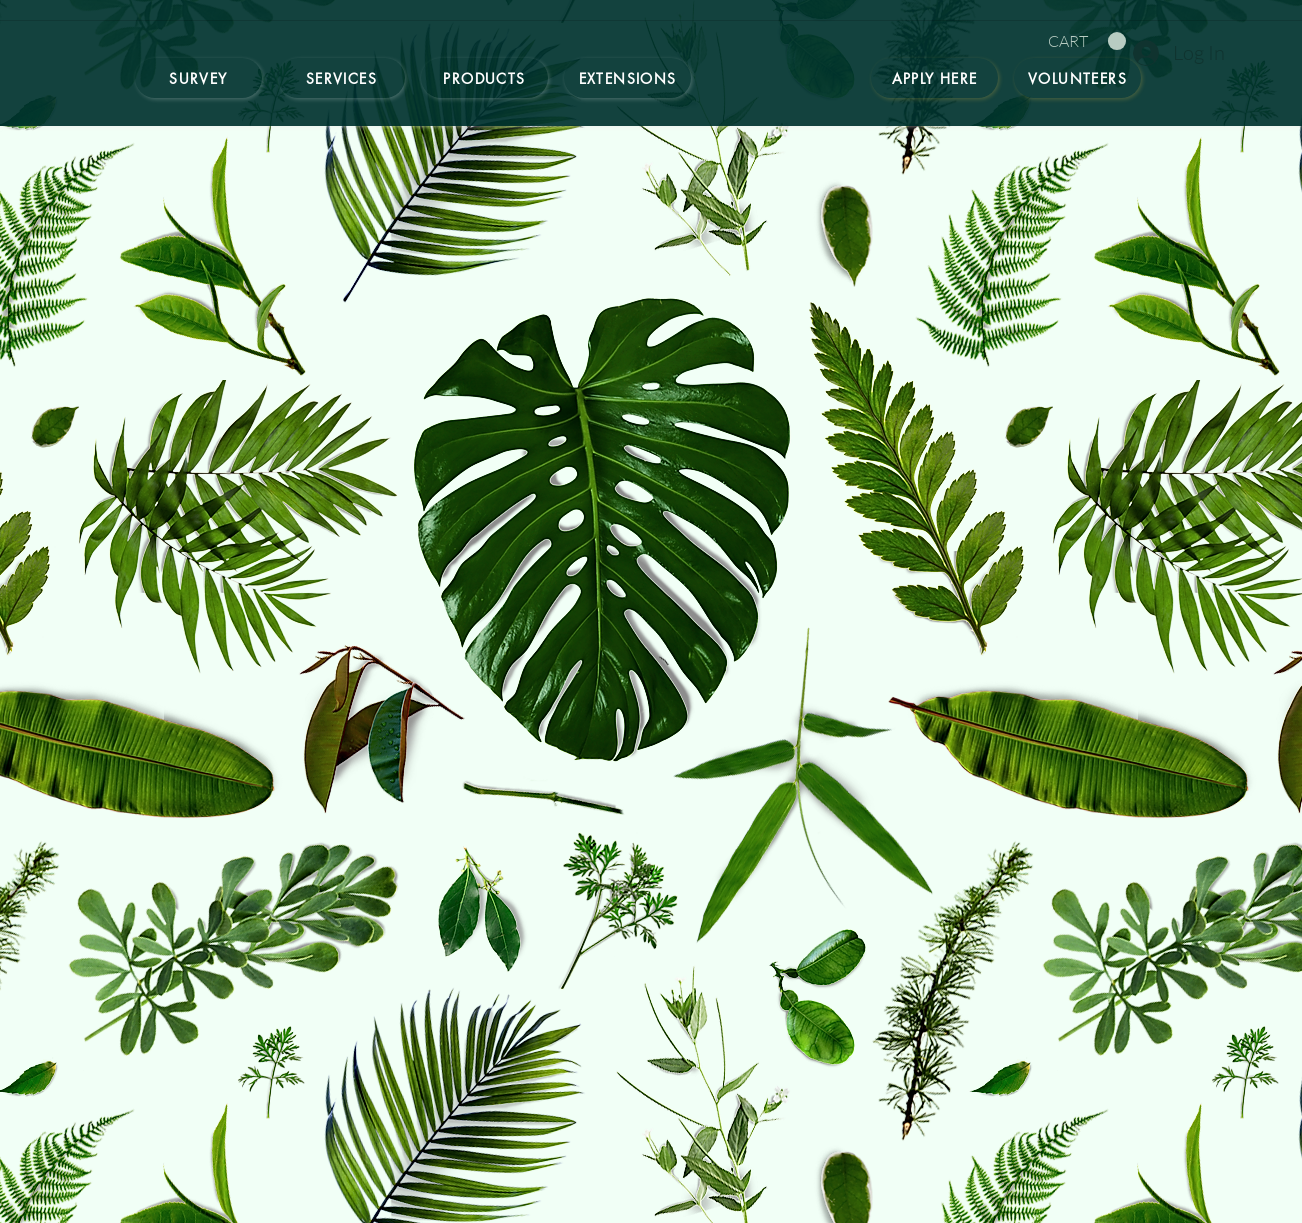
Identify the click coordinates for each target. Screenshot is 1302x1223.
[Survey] (198, 78)
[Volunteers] (1077, 78)
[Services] (341, 78)
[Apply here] (934, 78)
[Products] (484, 78)
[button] (1087, 41)
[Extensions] (627, 78)
